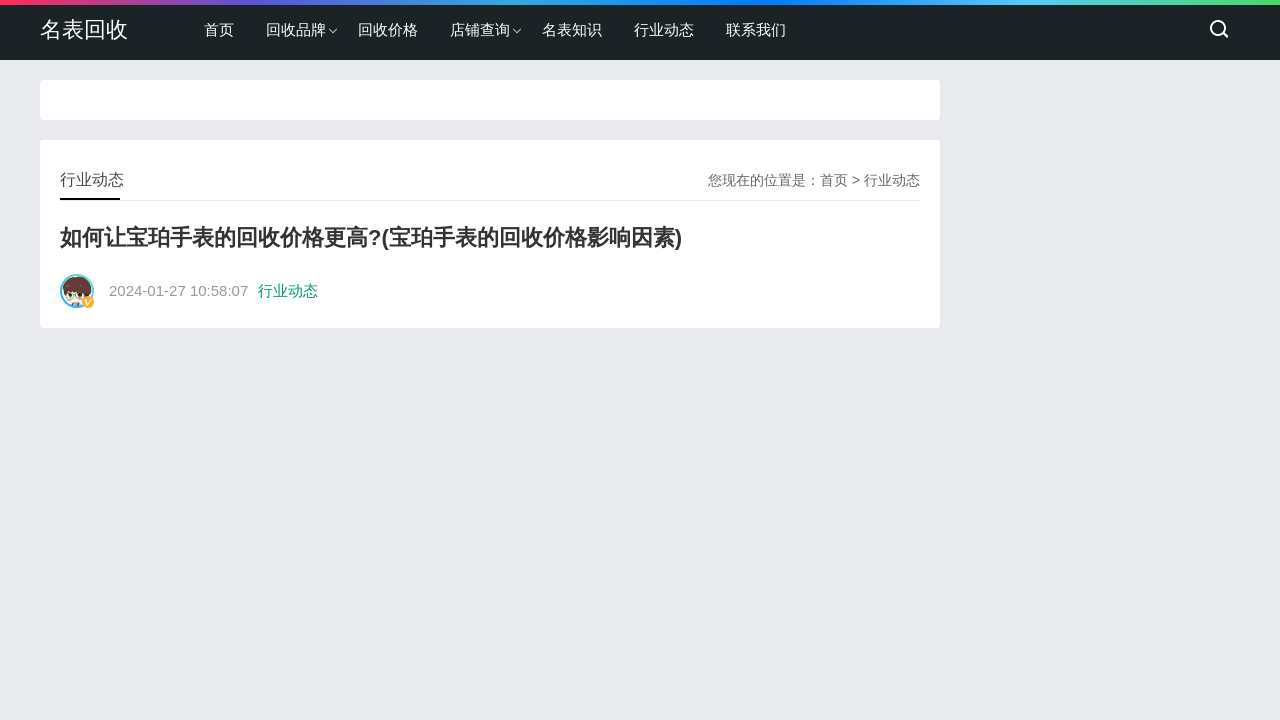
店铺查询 (480, 29)
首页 (219, 29)
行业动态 (664, 29)
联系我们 (756, 29)
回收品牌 (296, 29)
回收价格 (388, 29)
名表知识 (572, 29)
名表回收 (84, 29)
